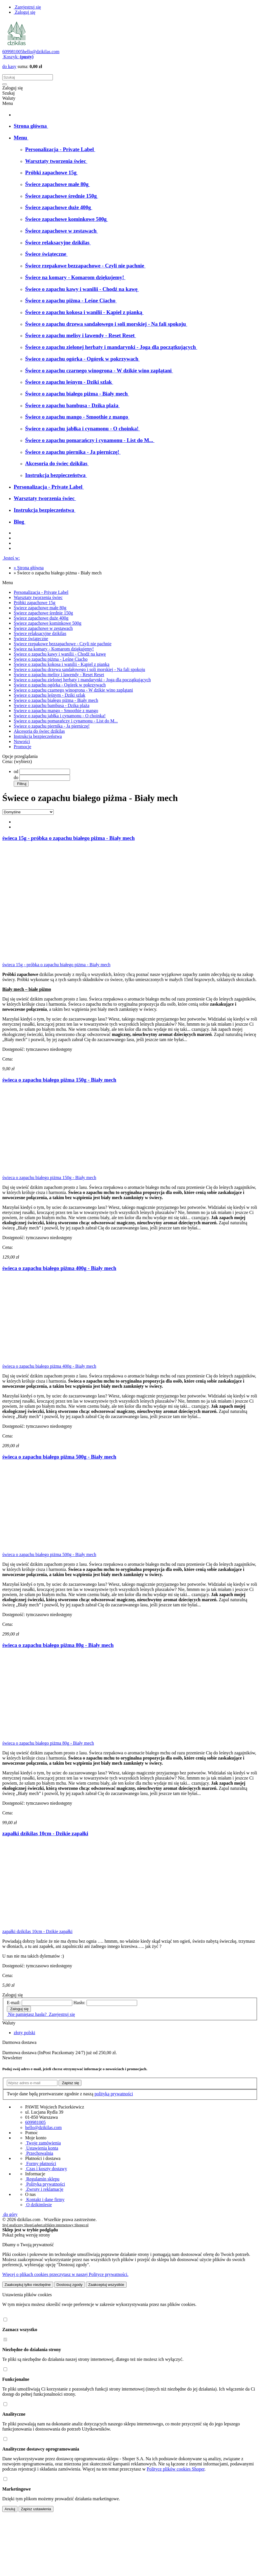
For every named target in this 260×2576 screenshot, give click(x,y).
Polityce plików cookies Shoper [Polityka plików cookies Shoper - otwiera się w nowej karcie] (175, 2469)
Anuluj (10, 2509)
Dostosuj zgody (70, 2285)
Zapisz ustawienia (36, 2509)
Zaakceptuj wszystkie (106, 2285)
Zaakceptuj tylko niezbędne (28, 2285)
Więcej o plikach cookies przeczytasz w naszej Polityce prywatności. (65, 2274)
